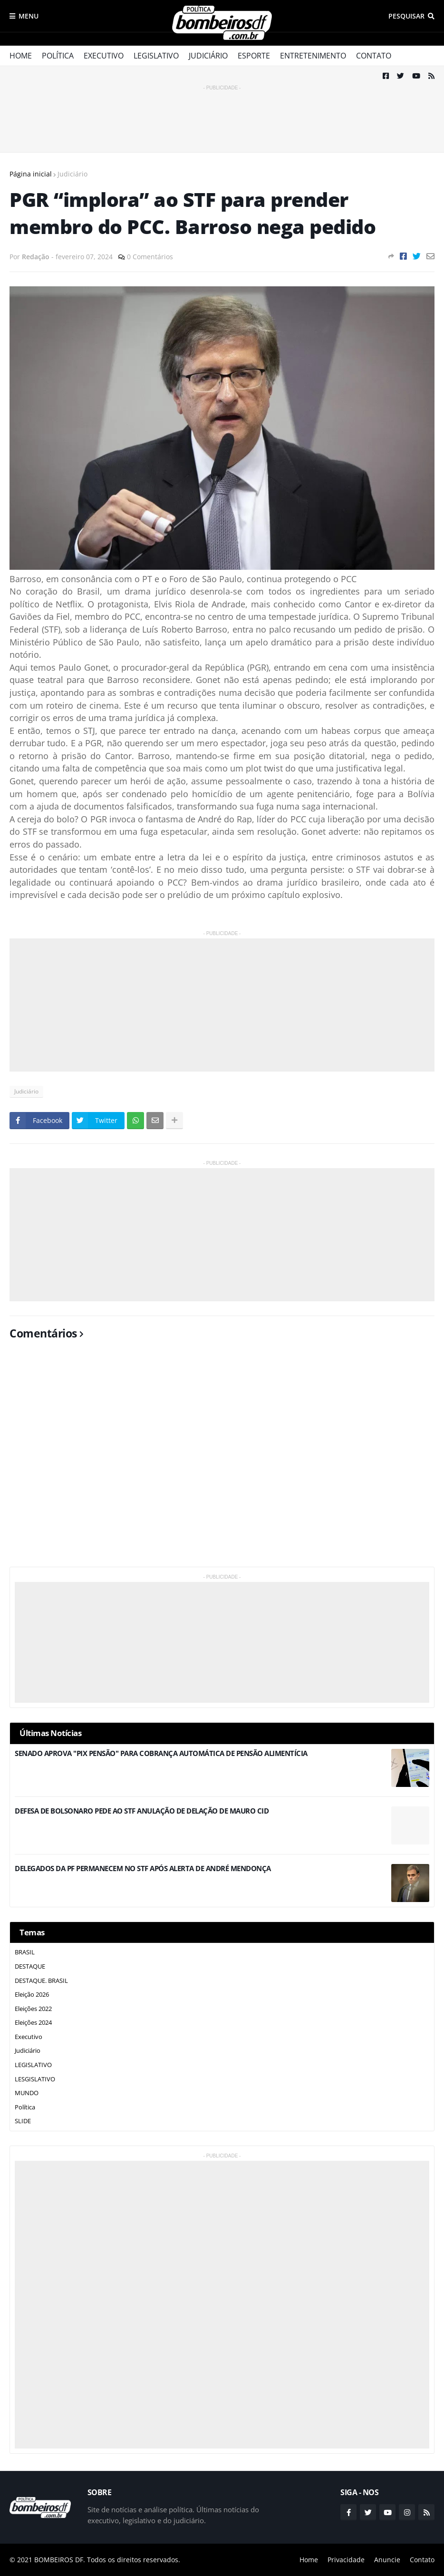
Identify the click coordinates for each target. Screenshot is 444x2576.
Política (58, 55)
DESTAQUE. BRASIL (41, 1980)
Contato (373, 55)
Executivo (104, 55)
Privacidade (346, 2559)
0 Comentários (150, 256)
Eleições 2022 (33, 2008)
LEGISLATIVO (33, 2064)
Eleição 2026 (32, 1994)
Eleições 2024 (33, 2022)
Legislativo (156, 55)
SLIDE (23, 2121)
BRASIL (25, 1952)
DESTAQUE (30, 1966)
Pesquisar (406, 15)
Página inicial (31, 173)
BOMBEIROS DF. (59, 2559)
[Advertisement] (222, 114)
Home (21, 55)
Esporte (254, 55)
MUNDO (27, 2092)
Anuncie (387, 2559)
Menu (29, 15)
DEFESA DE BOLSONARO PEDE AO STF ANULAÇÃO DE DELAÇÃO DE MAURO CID (142, 1810)
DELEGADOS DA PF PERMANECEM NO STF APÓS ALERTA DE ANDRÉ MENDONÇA (143, 1868)
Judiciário (208, 55)
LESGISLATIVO (35, 2079)
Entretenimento (313, 55)
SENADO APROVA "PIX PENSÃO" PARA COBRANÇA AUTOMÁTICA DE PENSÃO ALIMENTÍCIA (161, 1753)
